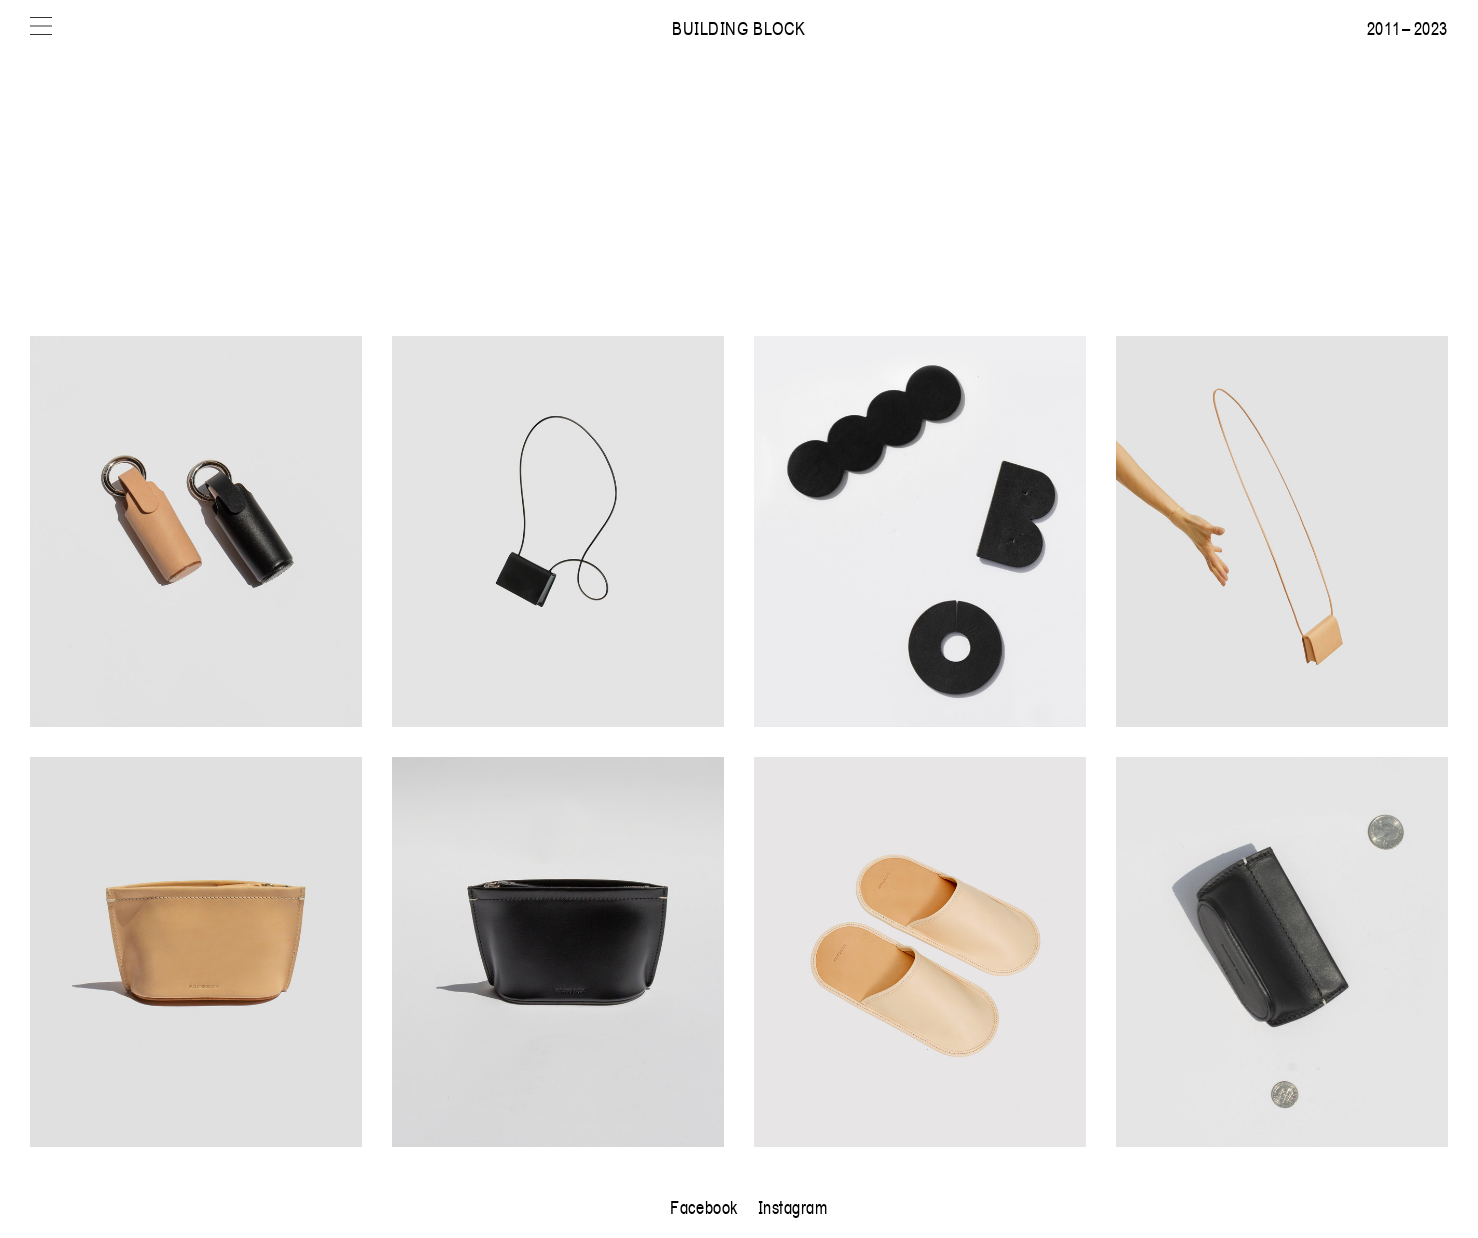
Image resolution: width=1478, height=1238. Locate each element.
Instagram (793, 1207)
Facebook (703, 1207)
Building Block (739, 28)
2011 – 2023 (1407, 28)
